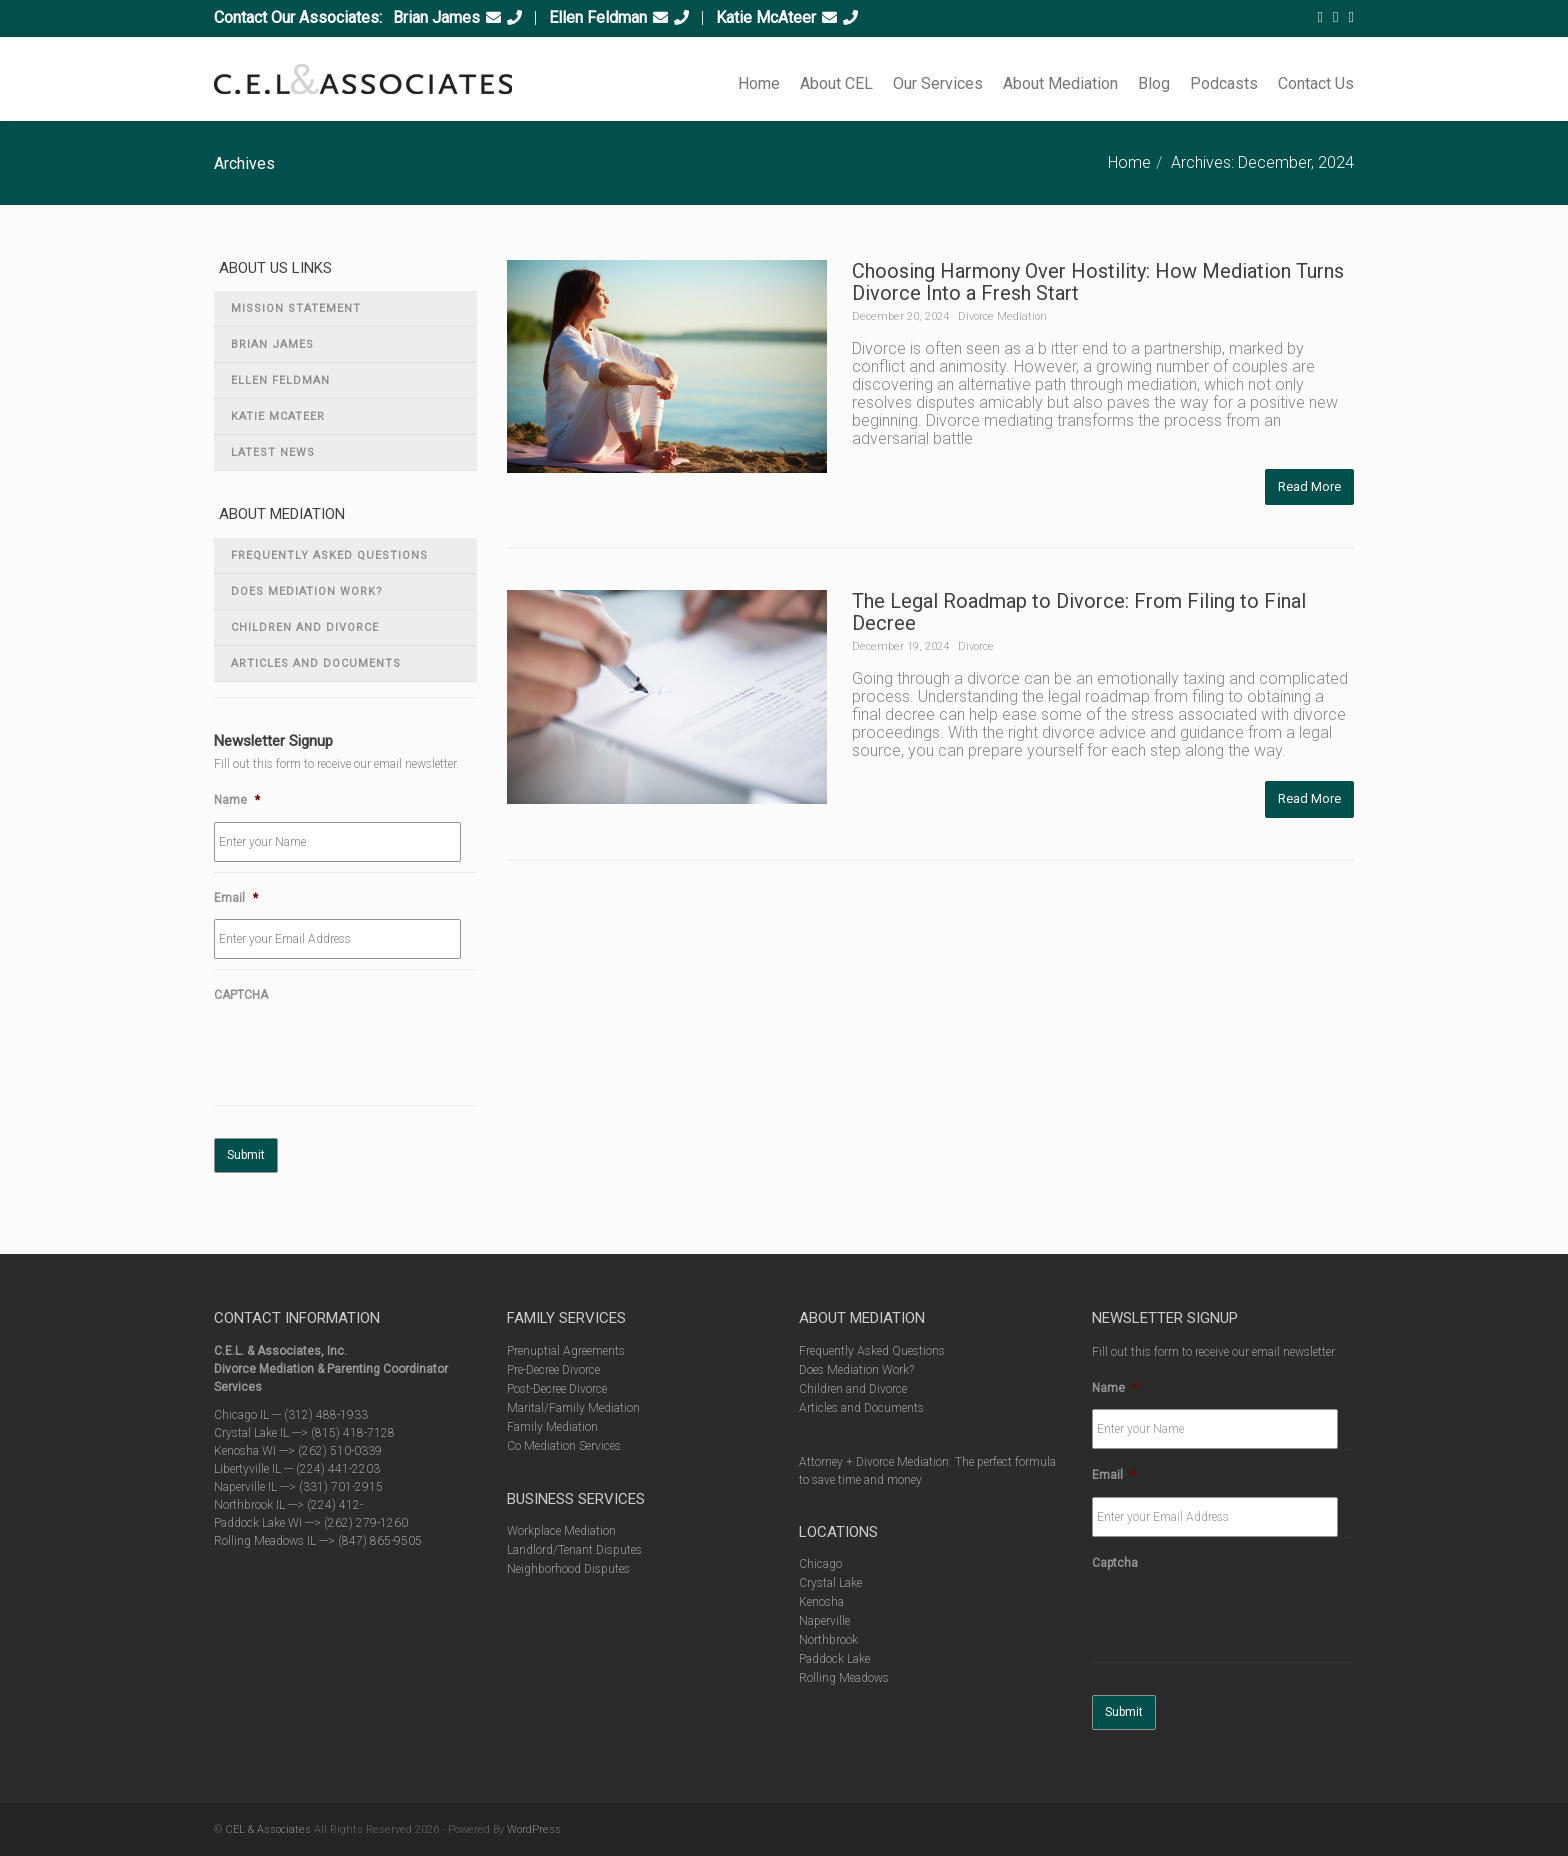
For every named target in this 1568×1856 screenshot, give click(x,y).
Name (237, 800)
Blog (1154, 83)
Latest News (273, 452)
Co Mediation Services (564, 1446)
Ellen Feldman (598, 17)
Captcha (1115, 1563)
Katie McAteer (766, 17)
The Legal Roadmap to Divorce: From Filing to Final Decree (1079, 612)
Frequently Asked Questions (329, 555)
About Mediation (1060, 83)
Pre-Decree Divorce (553, 1370)
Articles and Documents (316, 663)
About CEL (836, 83)
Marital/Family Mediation (573, 1408)
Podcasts (1224, 83)
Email (236, 898)
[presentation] (366, 1056)
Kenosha (821, 1602)
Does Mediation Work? (307, 591)
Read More (1309, 486)
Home (759, 83)
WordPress (534, 1829)
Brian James (436, 17)
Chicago (820, 1564)
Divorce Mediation (1002, 316)
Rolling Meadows (844, 1678)
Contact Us (1316, 83)
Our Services (938, 83)
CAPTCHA (241, 995)
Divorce (976, 646)
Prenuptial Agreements (566, 1351)
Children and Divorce (305, 627)
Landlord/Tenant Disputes (574, 1550)
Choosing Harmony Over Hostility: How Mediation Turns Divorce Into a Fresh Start (1098, 282)
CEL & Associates (268, 1829)
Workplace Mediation (561, 1531)
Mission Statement (296, 308)
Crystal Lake (830, 1583)
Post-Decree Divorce (557, 1389)
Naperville (824, 1621)
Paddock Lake (834, 1659)
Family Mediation (552, 1427)
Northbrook (828, 1640)
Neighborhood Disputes (568, 1569)
